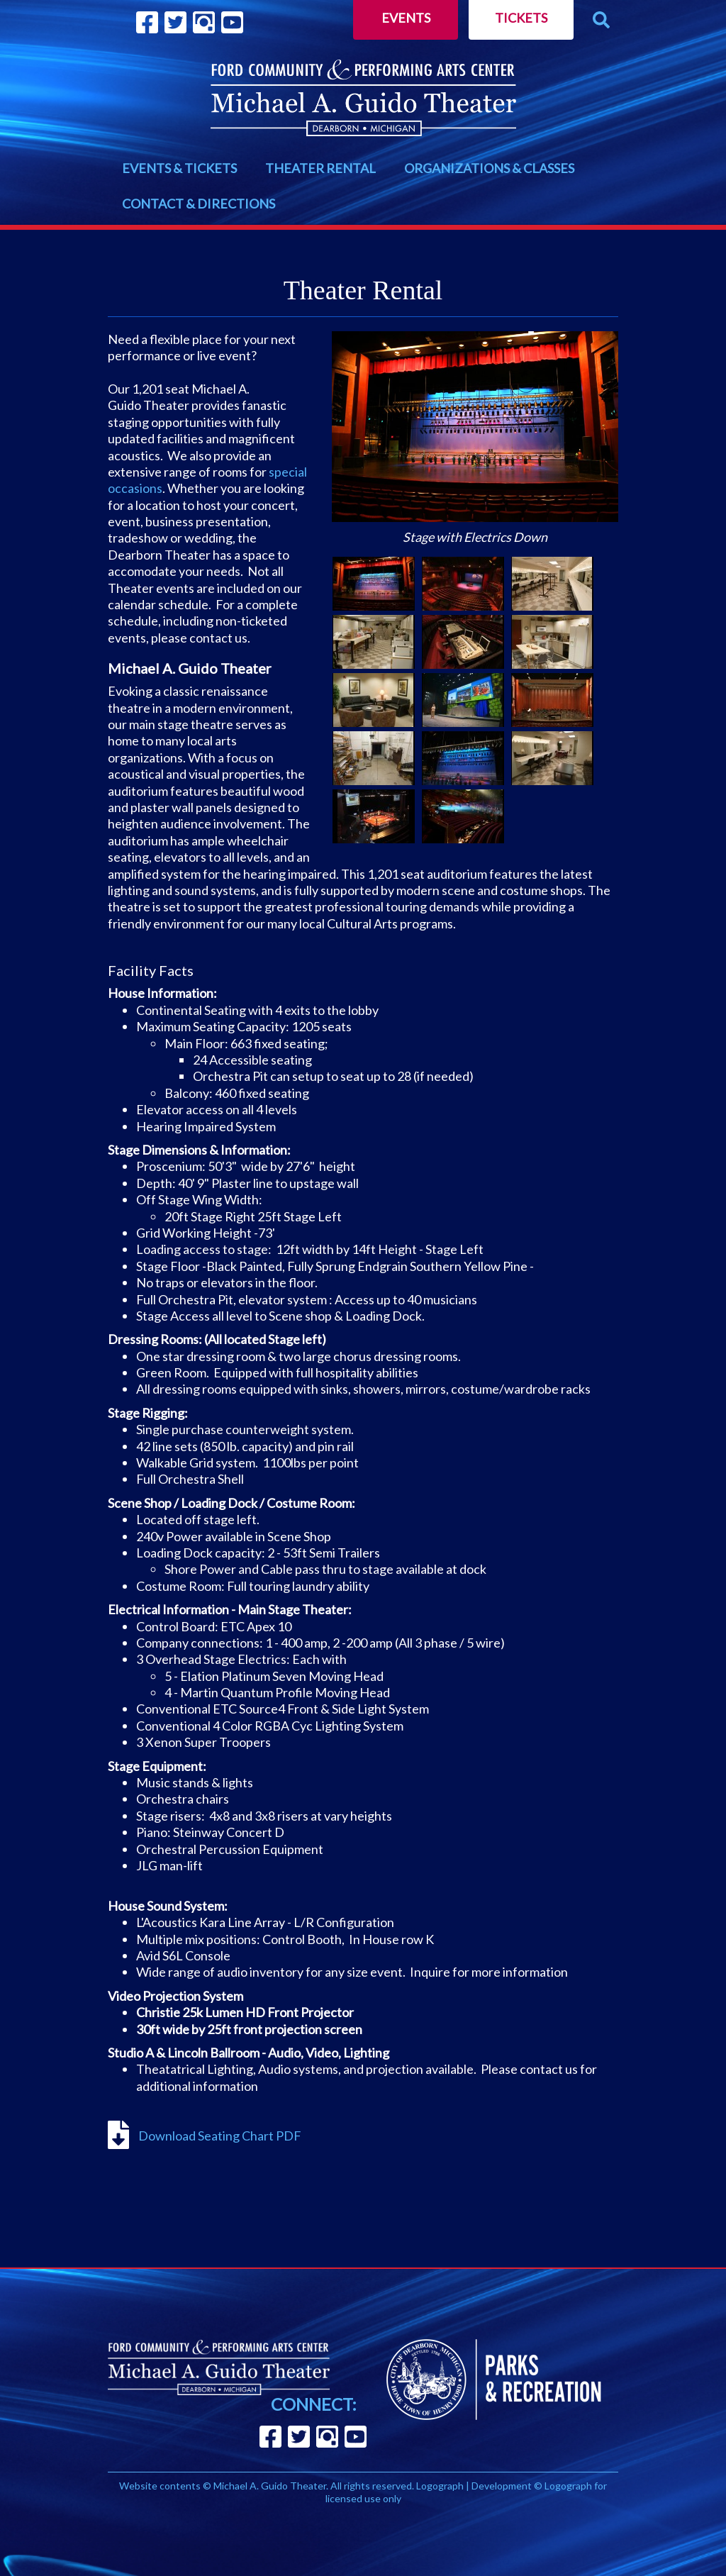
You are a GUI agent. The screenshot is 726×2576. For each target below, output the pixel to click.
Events (405, 18)
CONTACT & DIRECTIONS (198, 203)
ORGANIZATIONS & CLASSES (489, 168)
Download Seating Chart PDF (218, 2135)
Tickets (521, 18)
